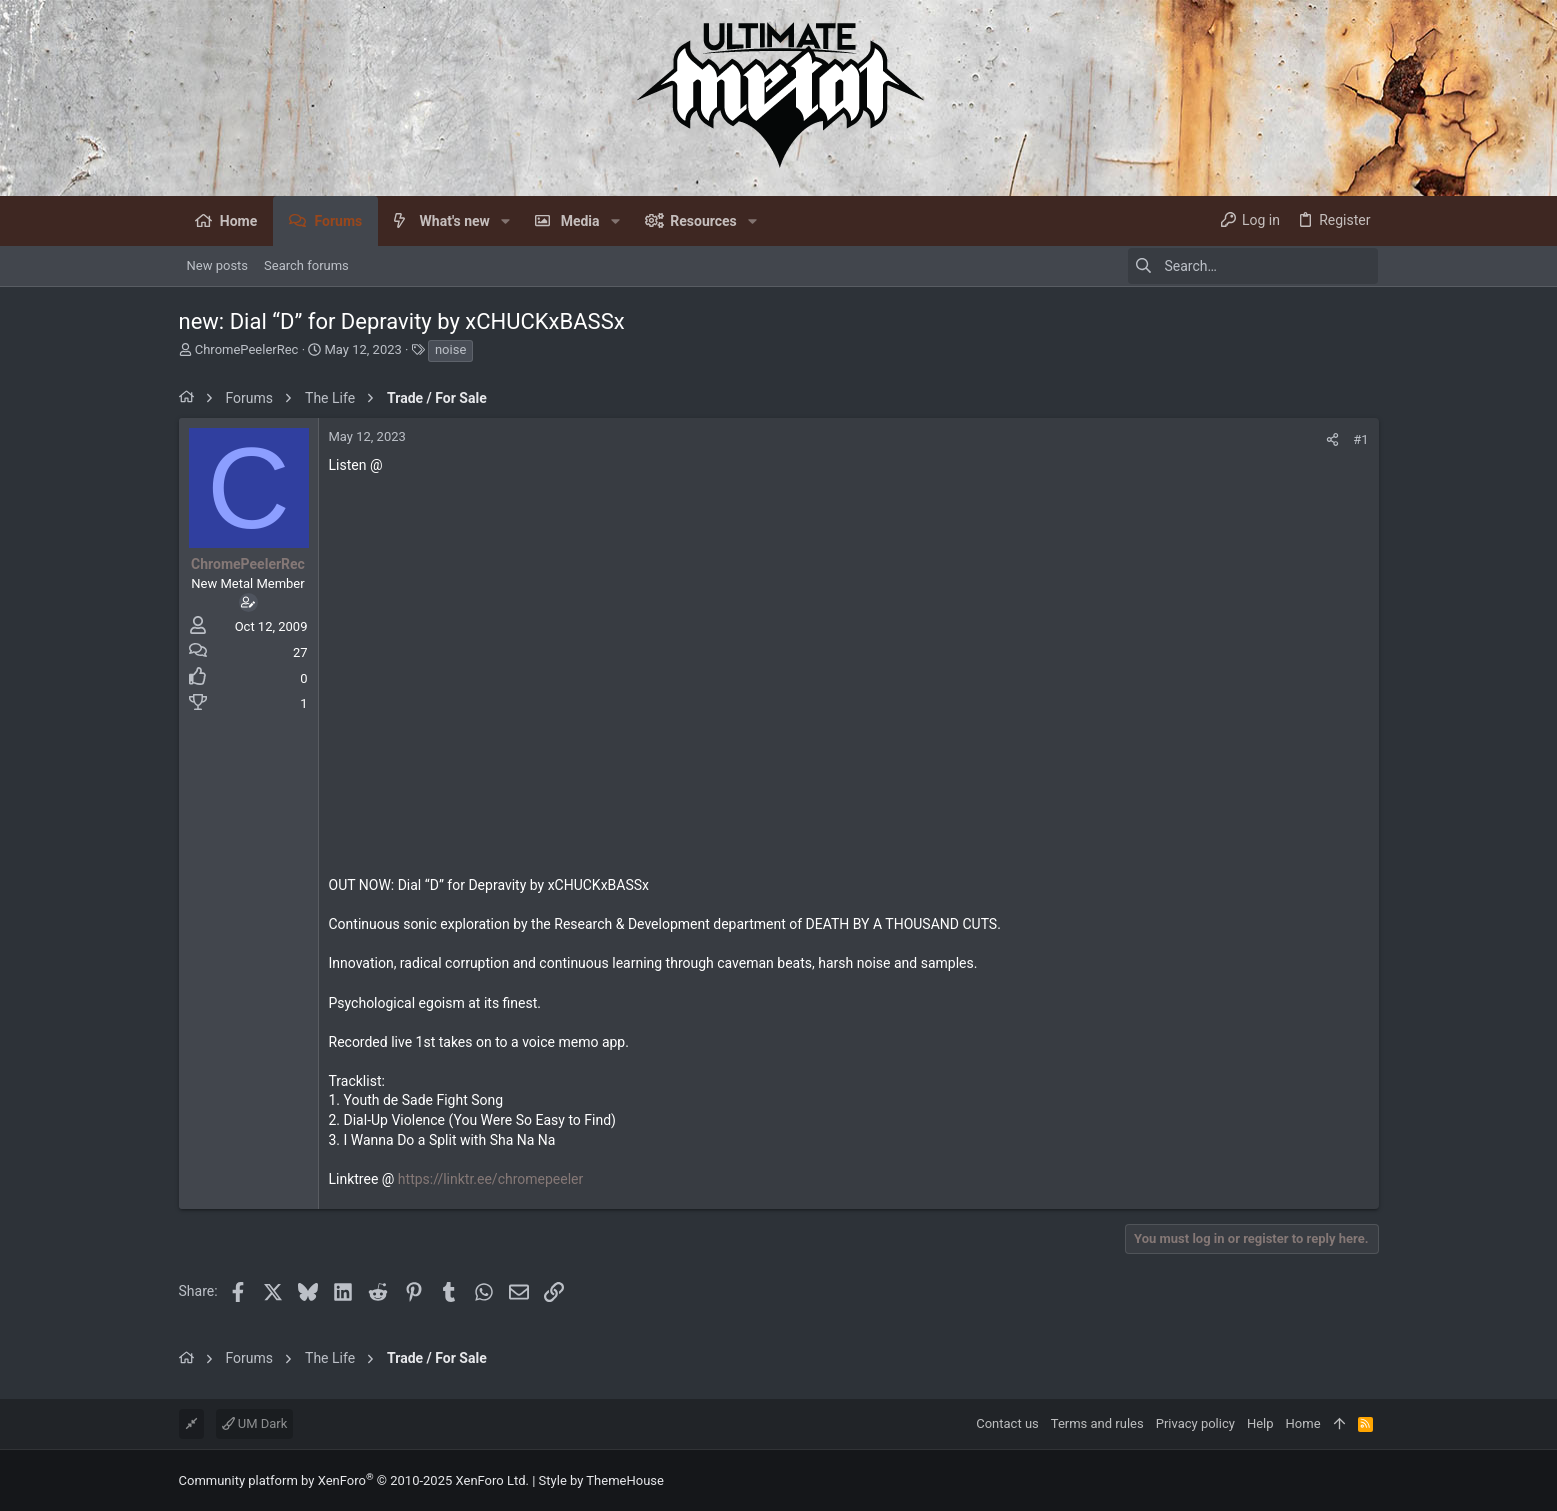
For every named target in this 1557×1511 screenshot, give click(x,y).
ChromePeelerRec (247, 349)
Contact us (1007, 1423)
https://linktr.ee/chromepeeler (490, 1179)
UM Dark (255, 1423)
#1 (1360, 439)
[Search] (1253, 266)
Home (1303, 1423)
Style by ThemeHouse (601, 1480)
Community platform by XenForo (354, 1480)
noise (450, 349)
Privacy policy (1195, 1423)
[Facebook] (1370, 1480)
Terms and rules (1097, 1423)
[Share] (1332, 439)
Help (1260, 1423)
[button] (505, 221)
